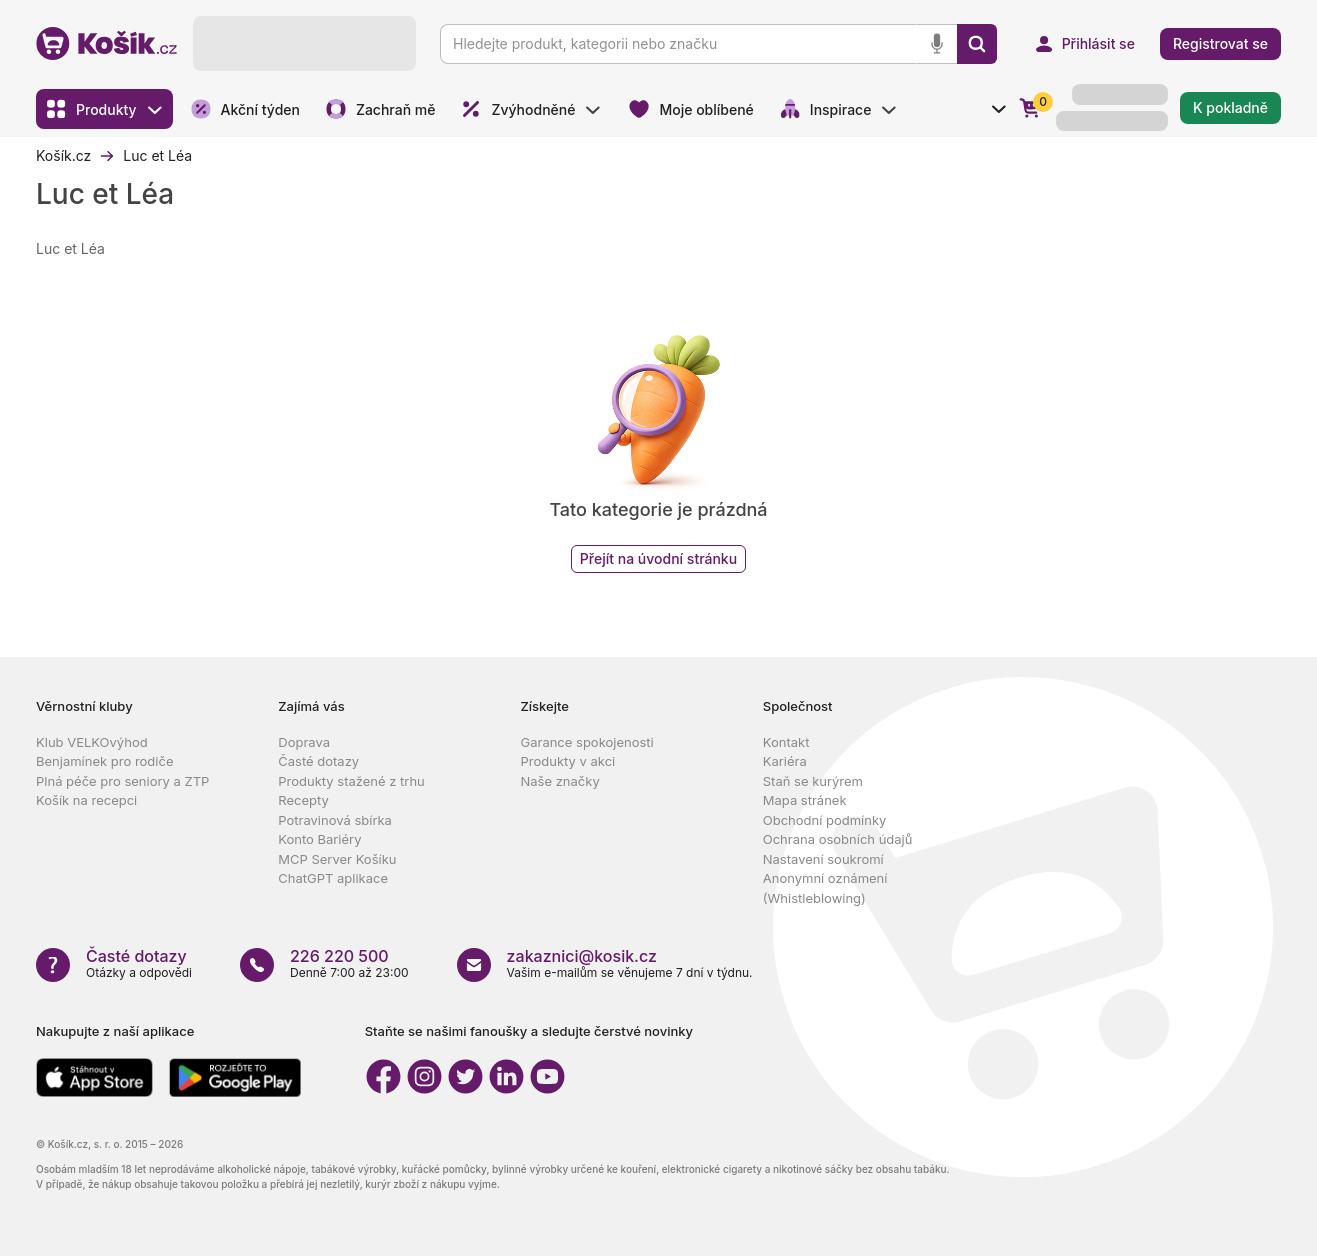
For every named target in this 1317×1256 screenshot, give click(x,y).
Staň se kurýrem (813, 781)
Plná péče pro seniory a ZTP (122, 781)
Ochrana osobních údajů (838, 839)
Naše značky (560, 781)
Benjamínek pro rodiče (104, 761)
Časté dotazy (318, 761)
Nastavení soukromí (823, 859)
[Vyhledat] (977, 44)
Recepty (303, 800)
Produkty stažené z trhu (351, 781)
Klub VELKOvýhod (92, 742)
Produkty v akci (568, 761)
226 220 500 (339, 956)
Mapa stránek (805, 800)
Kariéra (785, 761)
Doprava (304, 742)
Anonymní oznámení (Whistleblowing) (825, 888)
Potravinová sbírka (335, 820)
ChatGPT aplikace (333, 878)
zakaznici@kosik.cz (582, 956)
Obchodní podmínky (825, 820)
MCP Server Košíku (337, 859)
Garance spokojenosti (587, 742)
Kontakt (786, 742)
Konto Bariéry (319, 839)
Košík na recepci (86, 800)
